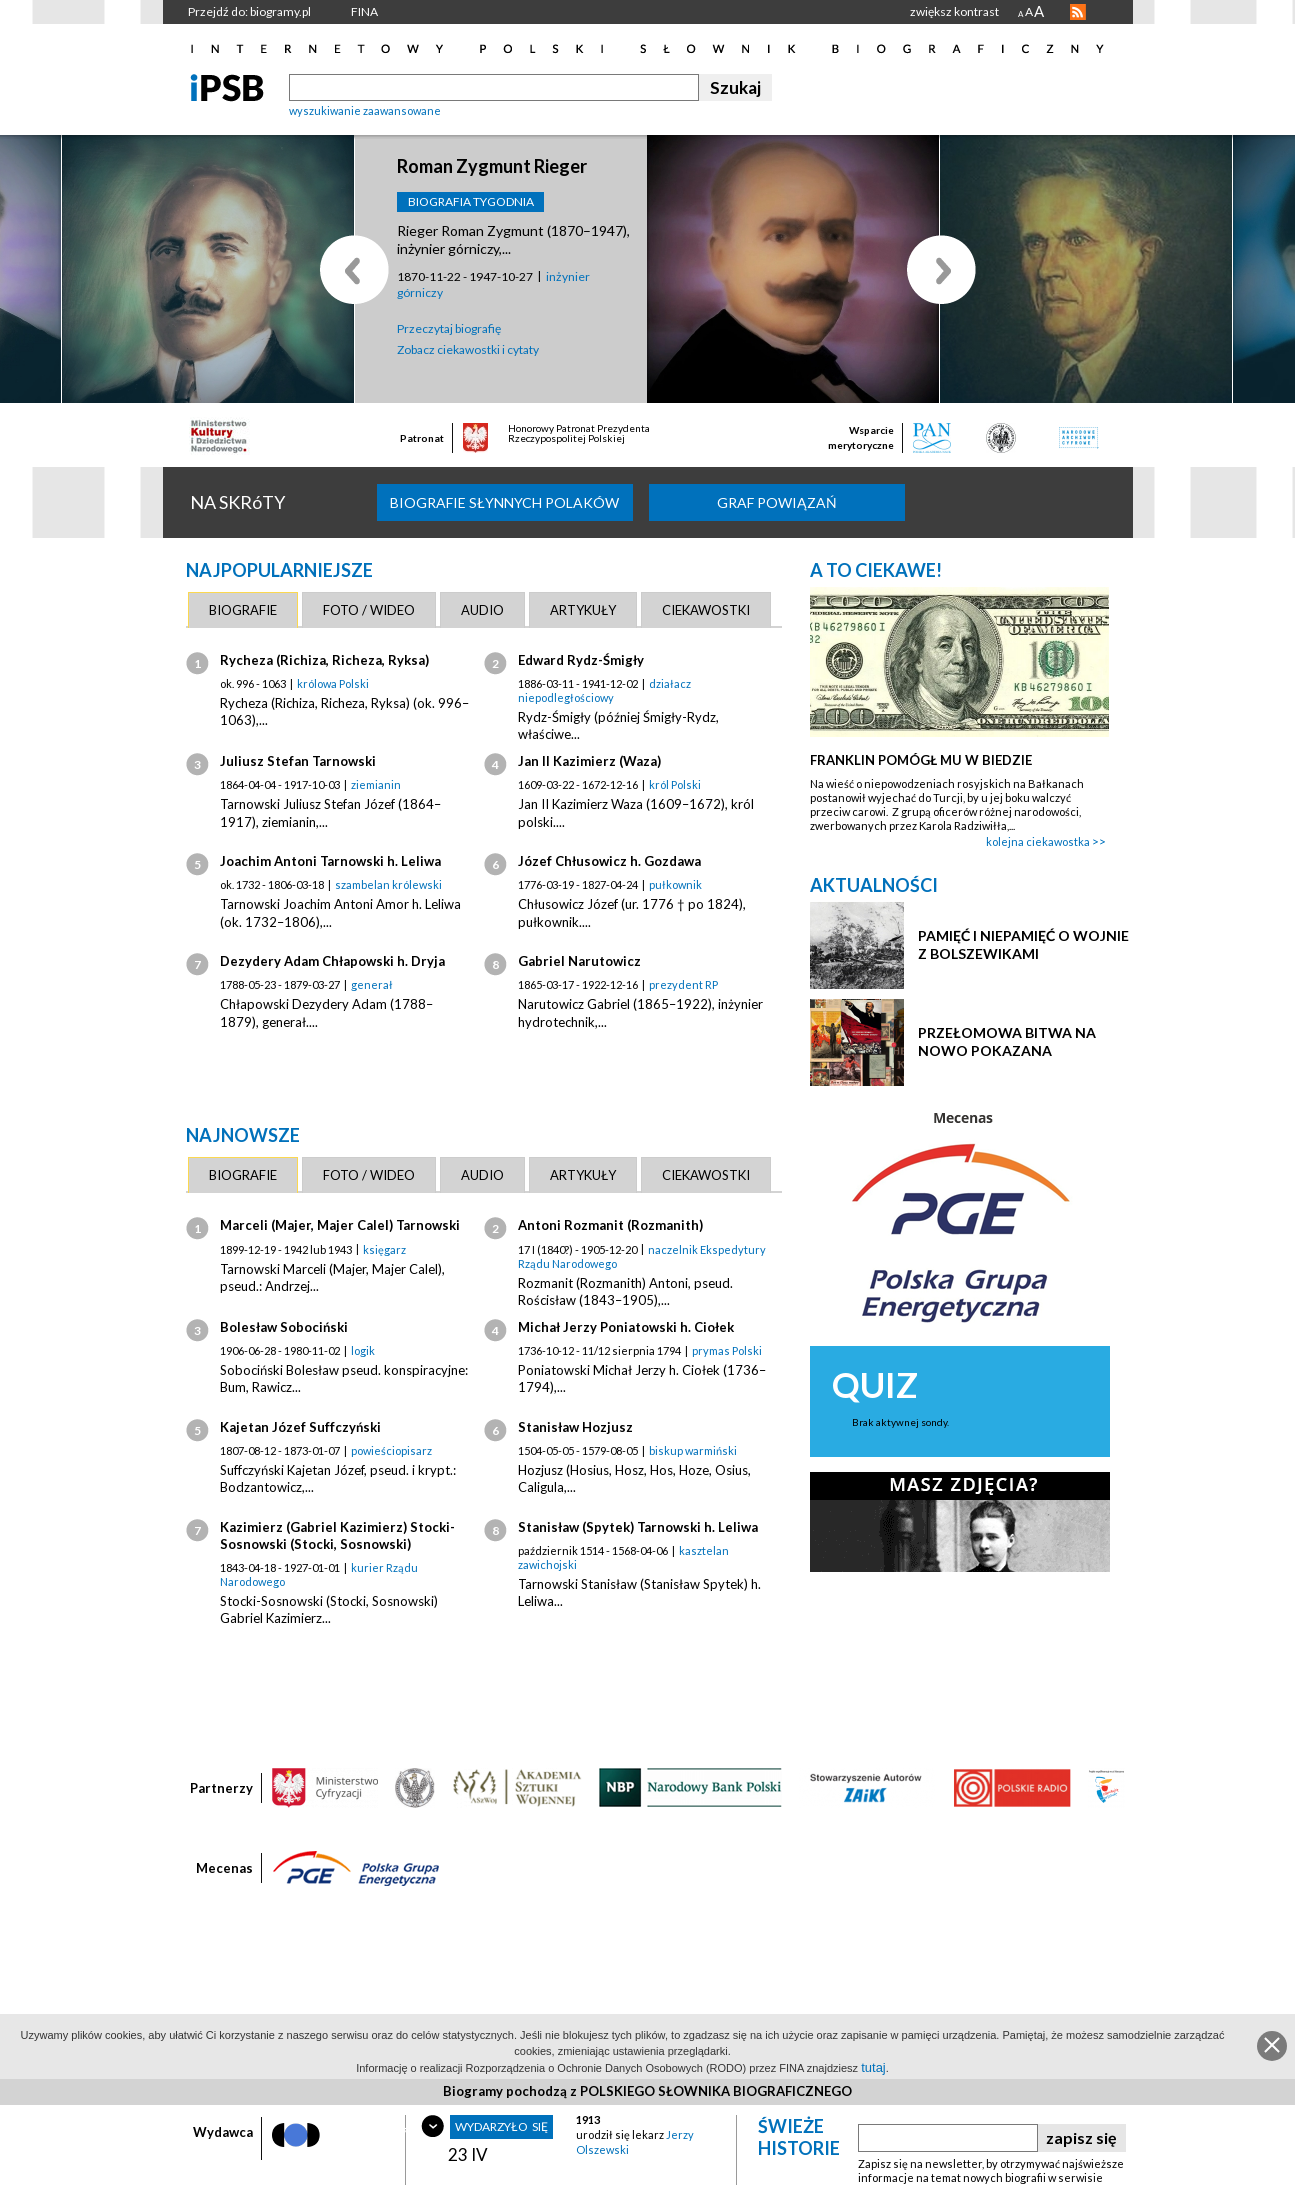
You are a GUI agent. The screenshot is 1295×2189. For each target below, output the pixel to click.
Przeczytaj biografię (449, 328)
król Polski (675, 784)
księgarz (384, 1249)
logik (363, 1350)
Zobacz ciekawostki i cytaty (468, 349)
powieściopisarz (391, 1450)
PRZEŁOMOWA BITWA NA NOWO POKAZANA (1007, 1041)
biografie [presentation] (243, 610)
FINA (364, 11)
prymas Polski (727, 1350)
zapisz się (1081, 2137)
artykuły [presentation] (583, 610)
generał (372, 984)
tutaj (873, 2067)
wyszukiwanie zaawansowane (365, 110)
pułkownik (675, 884)
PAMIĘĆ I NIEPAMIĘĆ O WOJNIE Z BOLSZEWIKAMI (1023, 944)
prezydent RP (683, 984)
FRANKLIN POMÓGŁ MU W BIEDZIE (921, 760)
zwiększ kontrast (954, 11)
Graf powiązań (777, 502)
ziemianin (376, 784)
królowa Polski (333, 683)
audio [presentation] (482, 610)
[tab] (243, 610)
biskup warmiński (693, 1450)
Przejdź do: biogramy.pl (249, 11)
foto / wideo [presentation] (369, 610)
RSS (1078, 12)
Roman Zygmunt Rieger (492, 166)
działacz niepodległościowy (604, 690)
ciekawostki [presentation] (706, 610)
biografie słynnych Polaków (504, 502)
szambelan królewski (388, 884)
